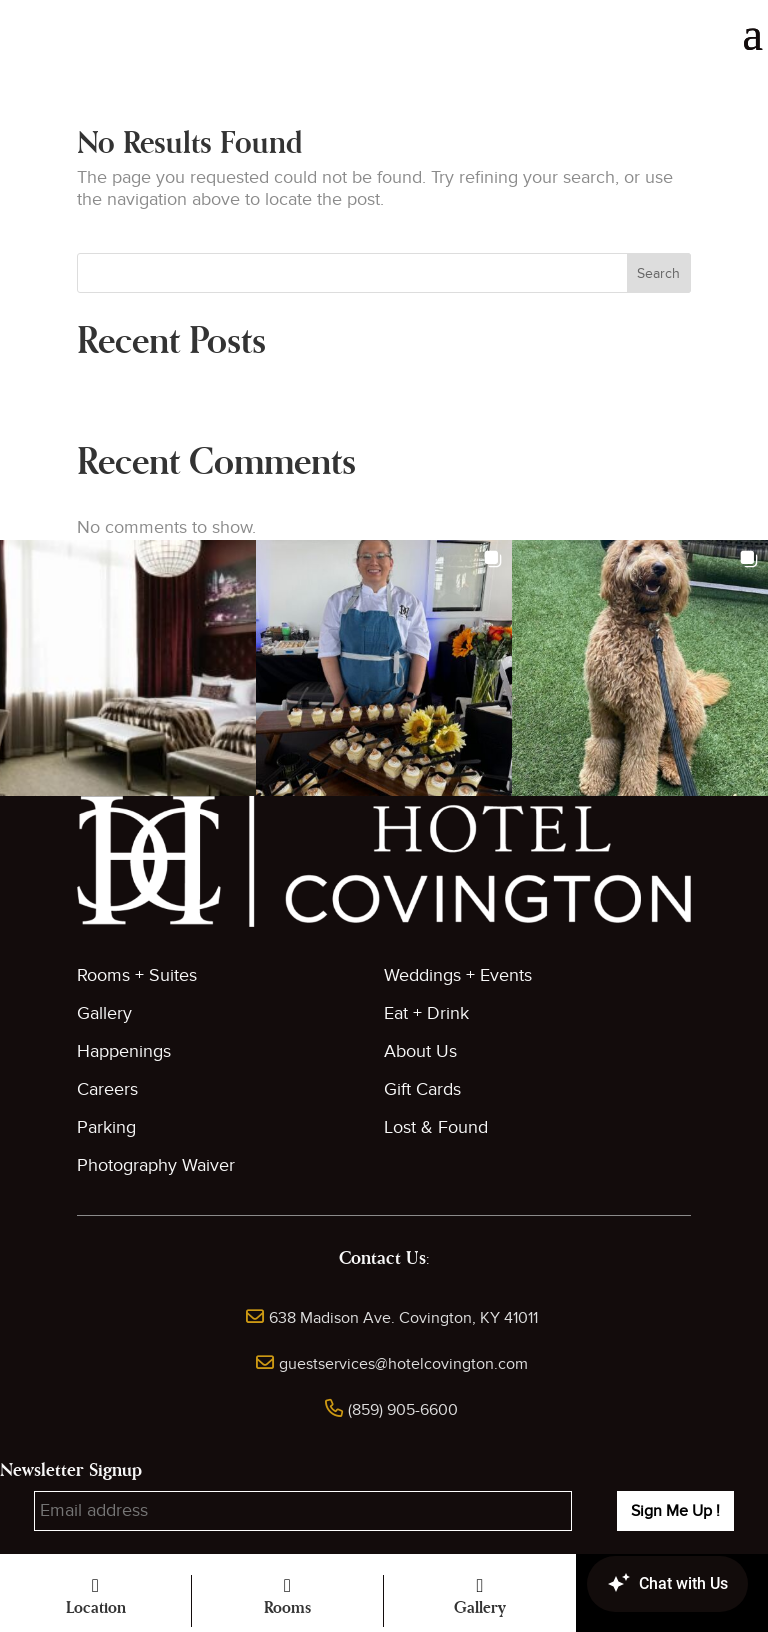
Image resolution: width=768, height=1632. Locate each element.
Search (658, 273)
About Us (420, 1051)
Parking (106, 1127)
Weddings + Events (458, 975)
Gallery (104, 1013)
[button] (128, 668)
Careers (107, 1089)
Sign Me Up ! (675, 1511)
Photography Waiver (156, 1165)
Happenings (124, 1051)
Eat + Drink (426, 1013)
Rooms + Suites (137, 975)
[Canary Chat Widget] (638, 1584)
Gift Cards (422, 1089)
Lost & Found (436, 1127)
